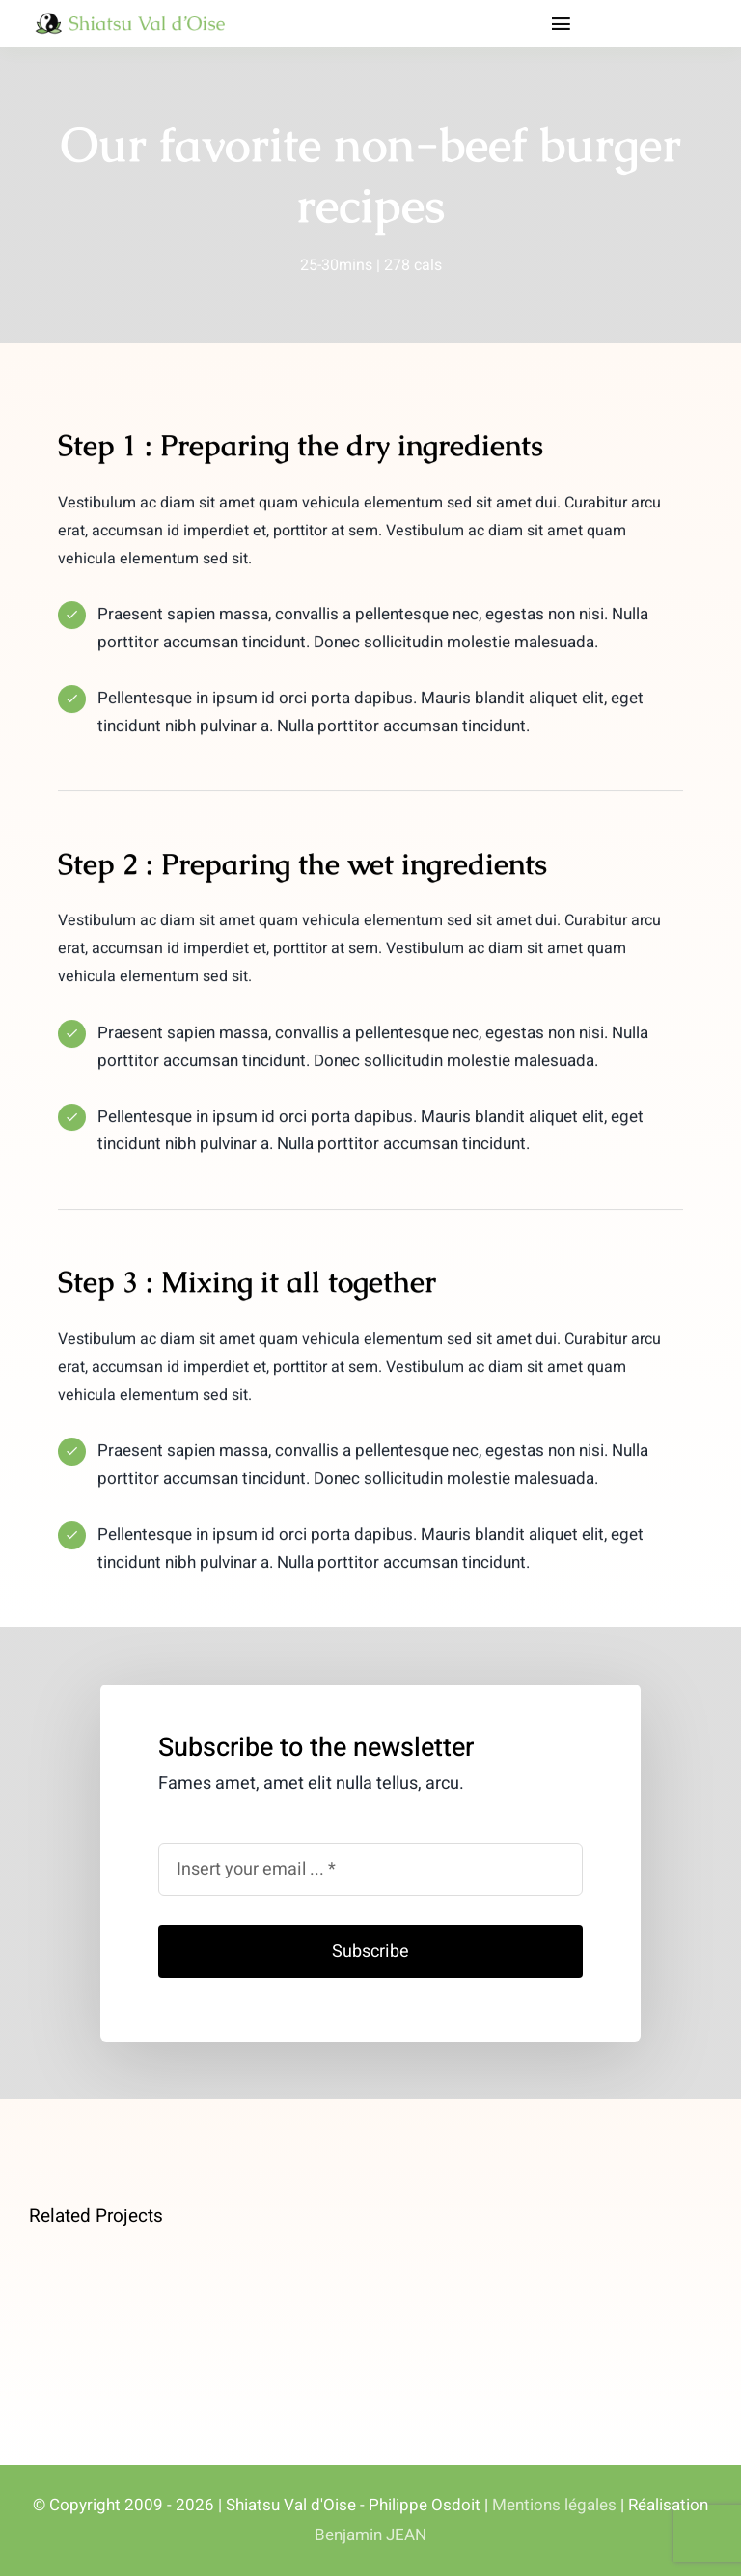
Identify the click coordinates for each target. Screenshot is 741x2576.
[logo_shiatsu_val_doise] (131, 19)
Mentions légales (554, 2505)
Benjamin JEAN (370, 2535)
